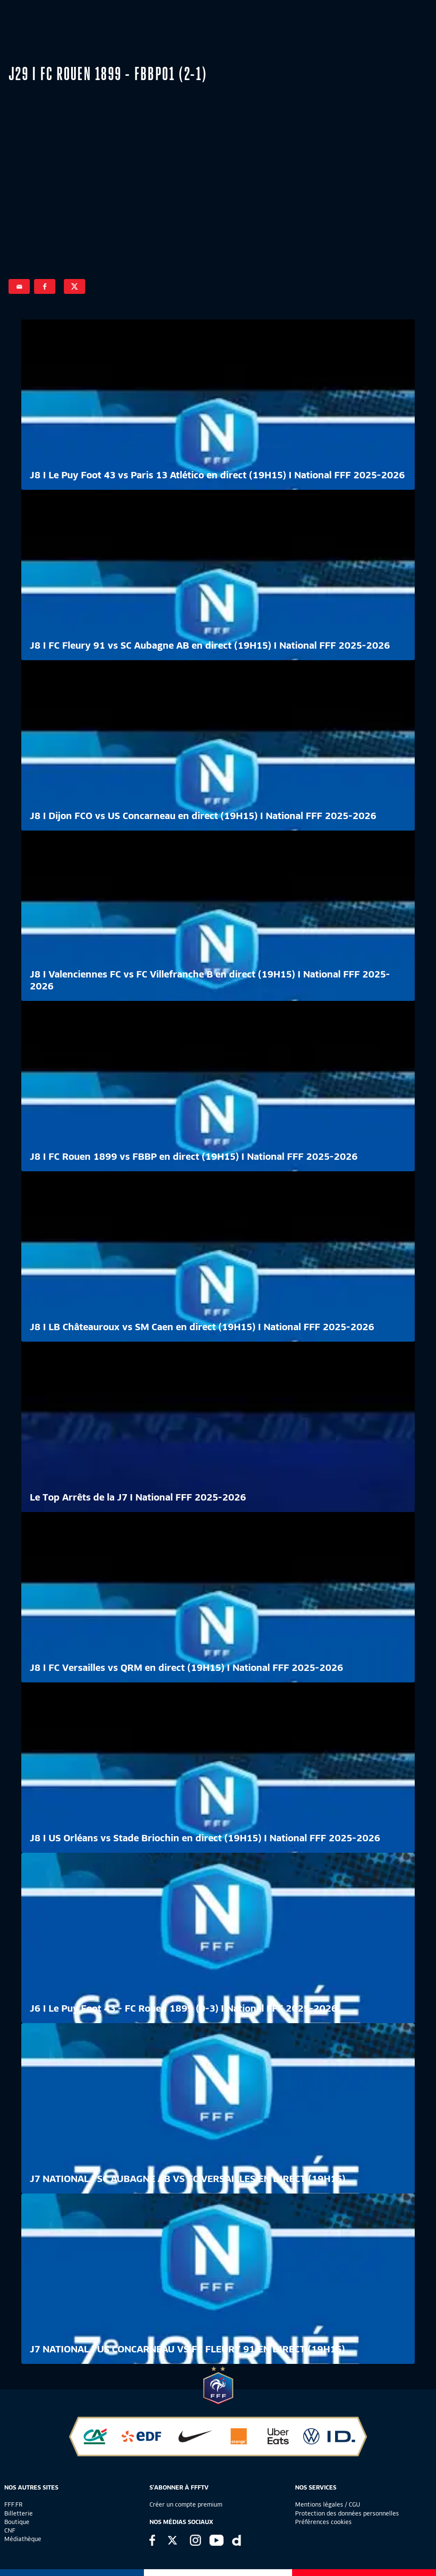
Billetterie (18, 2513)
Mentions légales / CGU (327, 2504)
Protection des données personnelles (347, 2513)
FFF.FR (13, 2504)
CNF (9, 2530)
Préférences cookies (323, 2521)
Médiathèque (22, 2539)
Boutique (16, 2521)
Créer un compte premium (185, 2504)
